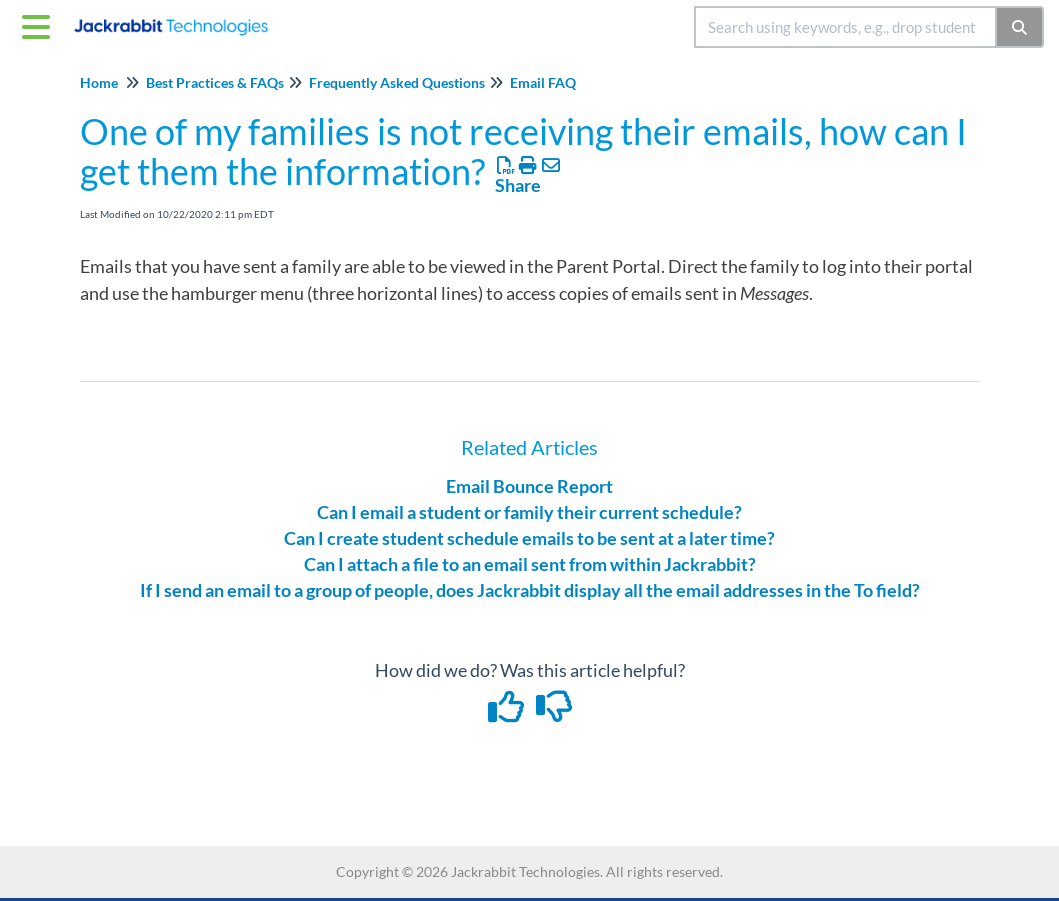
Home (99, 82)
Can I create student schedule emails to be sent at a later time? (529, 538)
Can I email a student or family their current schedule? (529, 512)
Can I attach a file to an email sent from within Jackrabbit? (530, 564)
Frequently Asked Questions (397, 82)
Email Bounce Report (529, 486)
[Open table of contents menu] (40, 24)
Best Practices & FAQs (215, 82)
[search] (845, 27)
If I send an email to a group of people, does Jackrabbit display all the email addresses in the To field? (530, 590)
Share (518, 185)
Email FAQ (543, 82)
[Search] (1020, 27)
